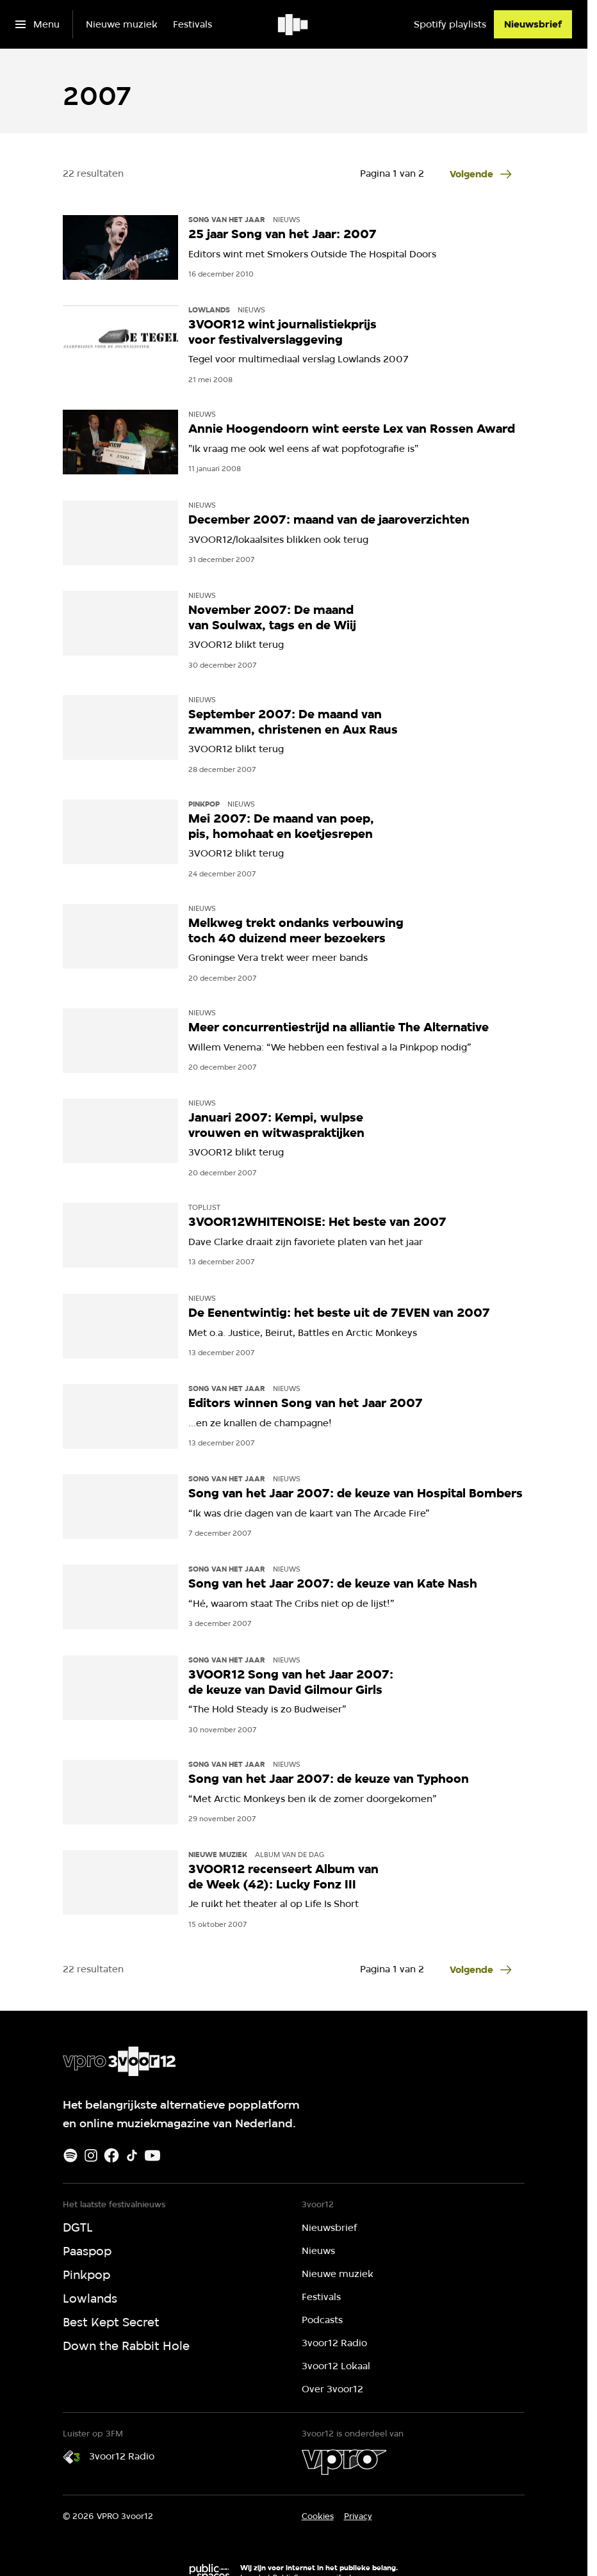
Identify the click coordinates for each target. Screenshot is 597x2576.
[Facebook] (111, 2155)
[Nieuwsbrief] (533, 24)
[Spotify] (70, 2155)
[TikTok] (132, 2155)
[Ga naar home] (293, 24)
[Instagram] (91, 2155)
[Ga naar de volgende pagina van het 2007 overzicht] (482, 174)
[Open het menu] (37, 24)
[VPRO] (344, 2462)
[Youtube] (152, 2155)
